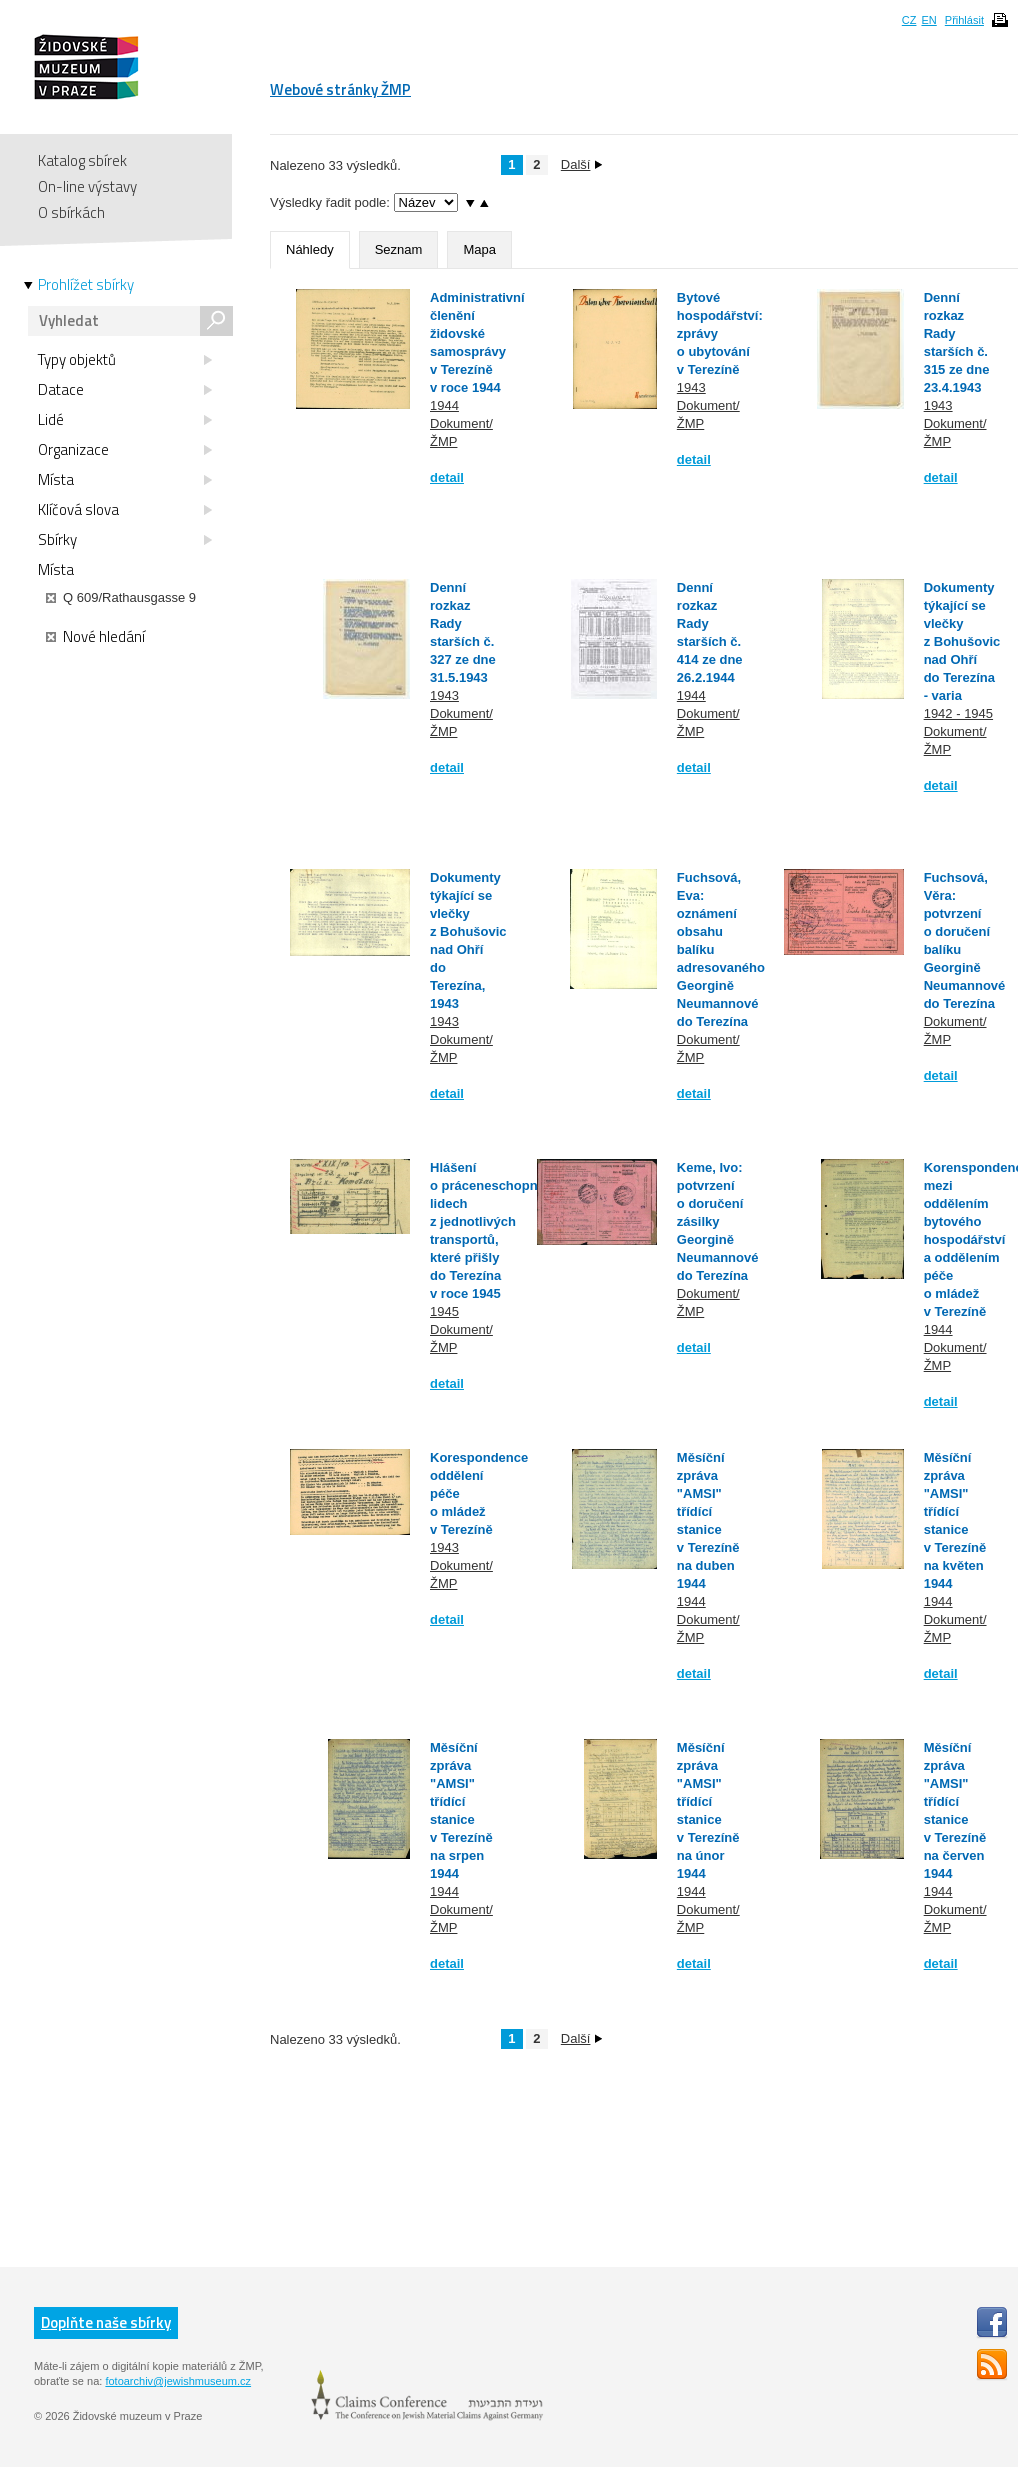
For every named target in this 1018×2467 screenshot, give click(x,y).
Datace (125, 390)
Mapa (479, 249)
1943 (691, 387)
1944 (444, 405)
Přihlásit (964, 20)
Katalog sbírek (82, 160)
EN (928, 20)
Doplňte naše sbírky (106, 2322)
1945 (444, 1311)
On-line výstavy (87, 186)
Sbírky (125, 540)
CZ (909, 20)
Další (582, 164)
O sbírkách (71, 212)
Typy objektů (125, 360)
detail (447, 477)
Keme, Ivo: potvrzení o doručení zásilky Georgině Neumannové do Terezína (718, 1221)
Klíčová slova (125, 510)
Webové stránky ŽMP (340, 89)
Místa (125, 480)
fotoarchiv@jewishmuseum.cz (178, 2381)
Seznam (399, 249)
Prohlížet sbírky (86, 285)
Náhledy (310, 249)
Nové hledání (95, 637)
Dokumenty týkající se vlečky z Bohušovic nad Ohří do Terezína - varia (962, 641)
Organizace (125, 450)
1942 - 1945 (958, 713)
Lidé (125, 420)
